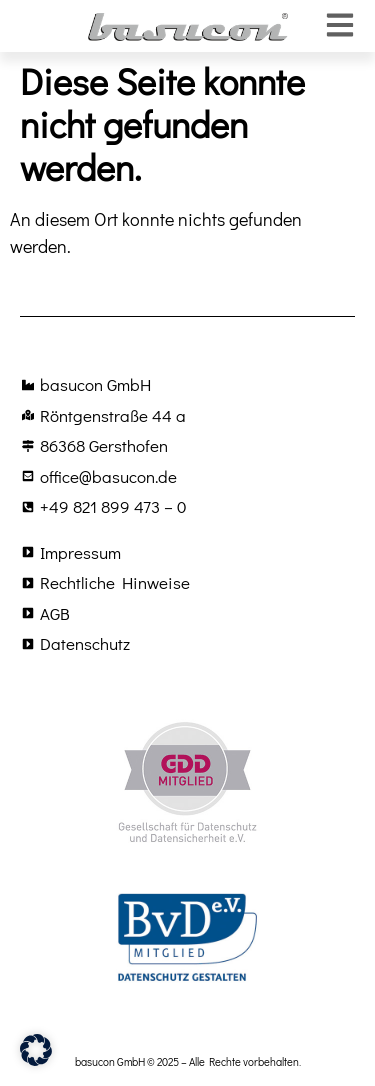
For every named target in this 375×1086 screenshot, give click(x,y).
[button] (36, 1050)
